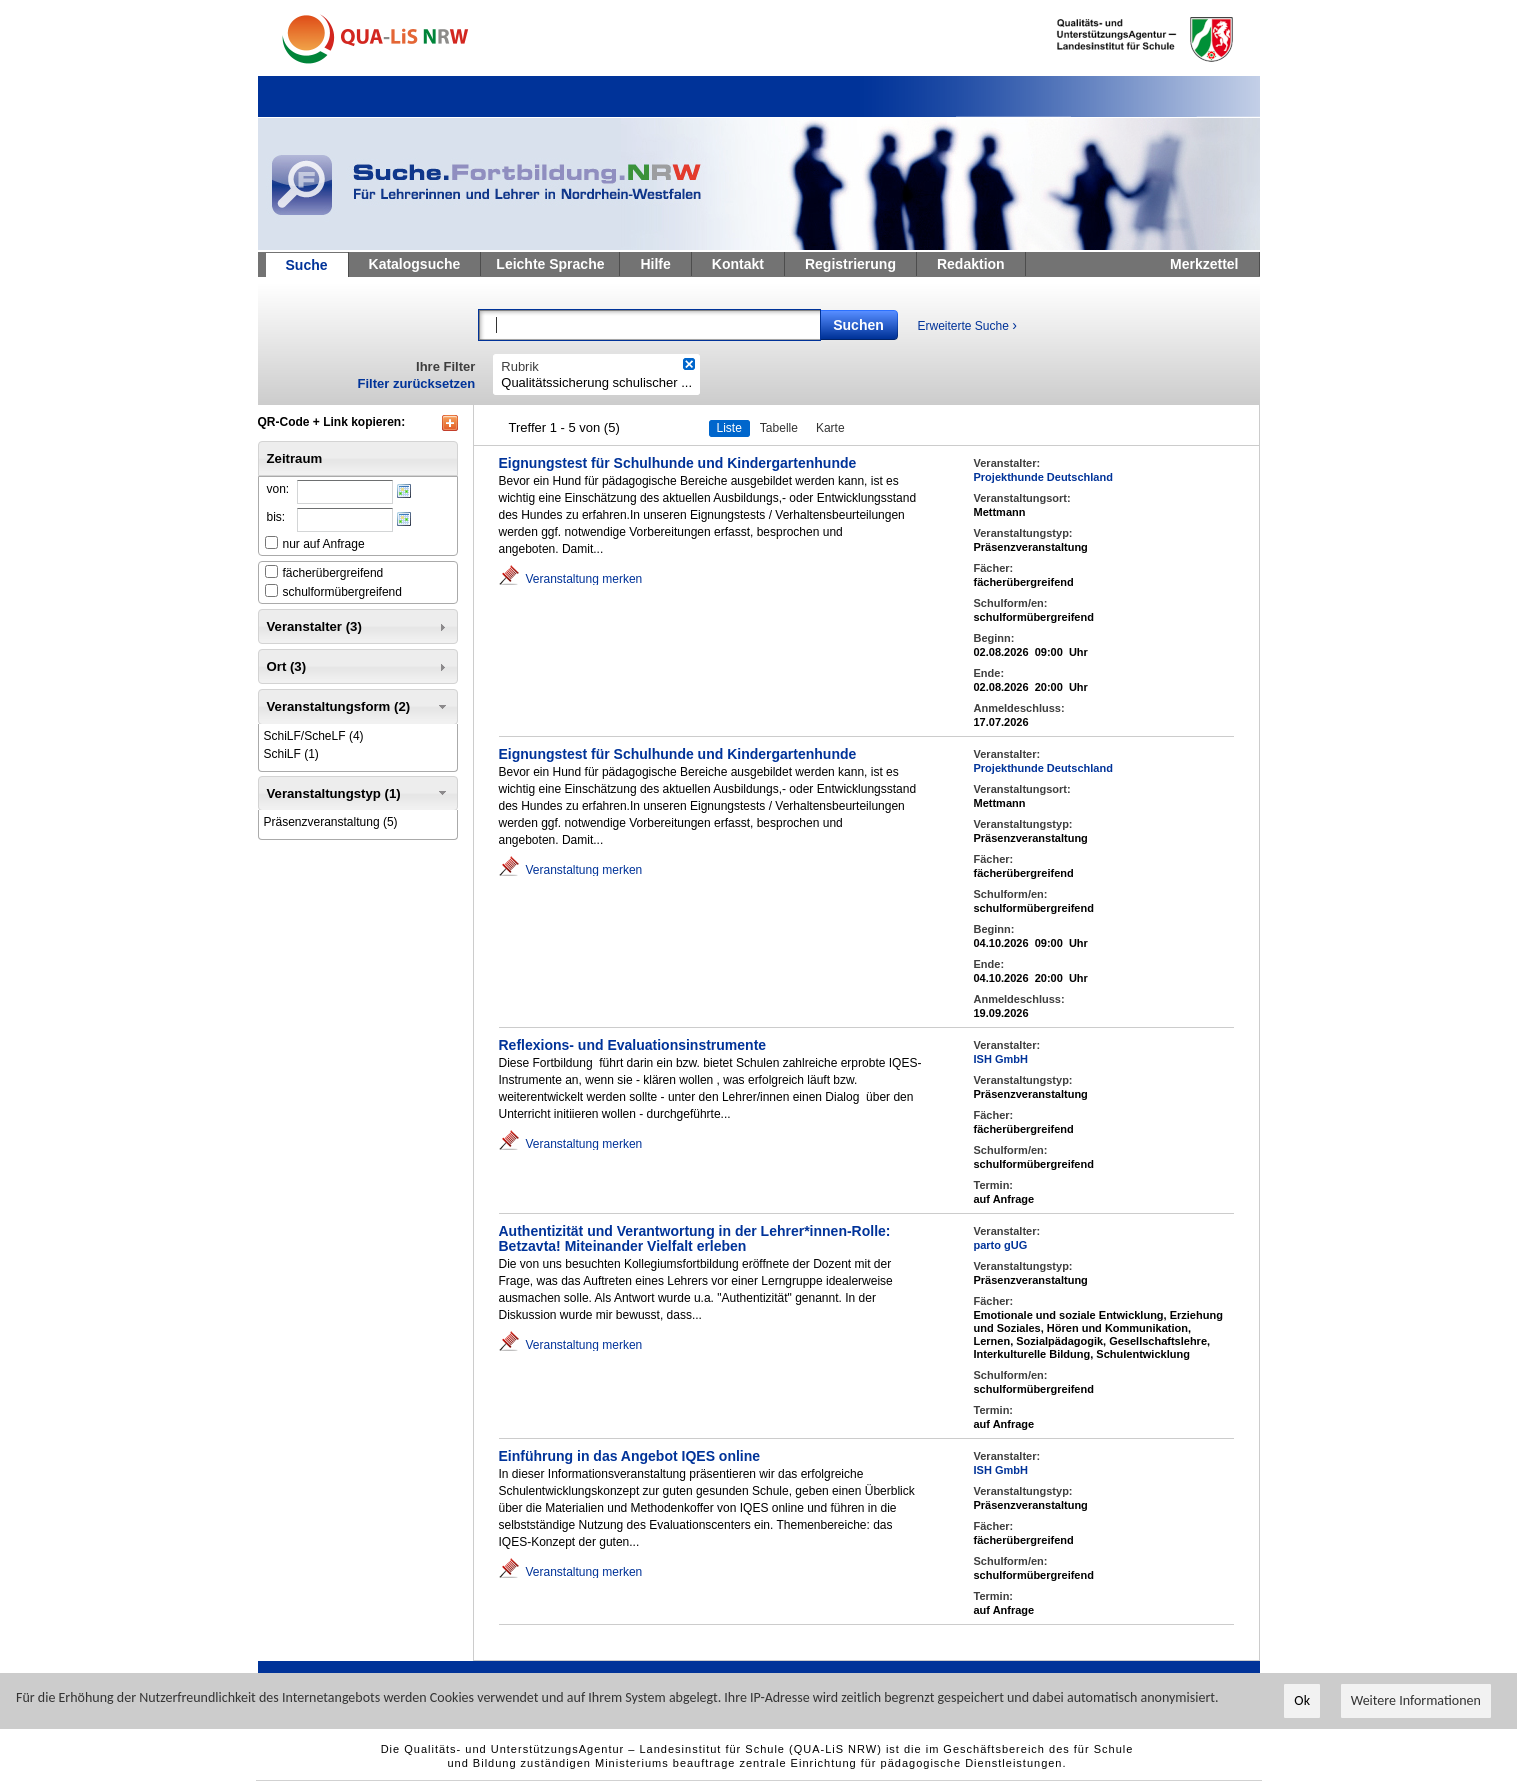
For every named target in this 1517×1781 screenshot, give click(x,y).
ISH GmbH (1001, 1059)
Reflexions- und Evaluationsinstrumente (633, 1045)
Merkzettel (1204, 264)
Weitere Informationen (1416, 1701)
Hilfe (655, 264)
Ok (1302, 1701)
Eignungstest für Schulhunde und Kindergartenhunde (678, 463)
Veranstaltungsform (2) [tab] (358, 707)
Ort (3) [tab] (358, 667)
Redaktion (971, 264)
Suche (307, 265)
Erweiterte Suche (967, 325)
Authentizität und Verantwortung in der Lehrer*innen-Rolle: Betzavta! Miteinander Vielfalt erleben (695, 1238)
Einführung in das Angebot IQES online (630, 1456)
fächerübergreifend (333, 573)
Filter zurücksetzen (417, 383)
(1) (291, 754)
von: (278, 489)
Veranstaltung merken (584, 578)
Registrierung (850, 264)
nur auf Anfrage (324, 544)
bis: (276, 517)
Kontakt (738, 264)
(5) (331, 822)
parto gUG (1001, 1245)
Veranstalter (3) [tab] (358, 627)
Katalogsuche (415, 264)
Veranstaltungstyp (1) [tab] (358, 793)
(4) (314, 736)
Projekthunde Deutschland (1043, 477)
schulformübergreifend (342, 592)
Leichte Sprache (550, 264)
